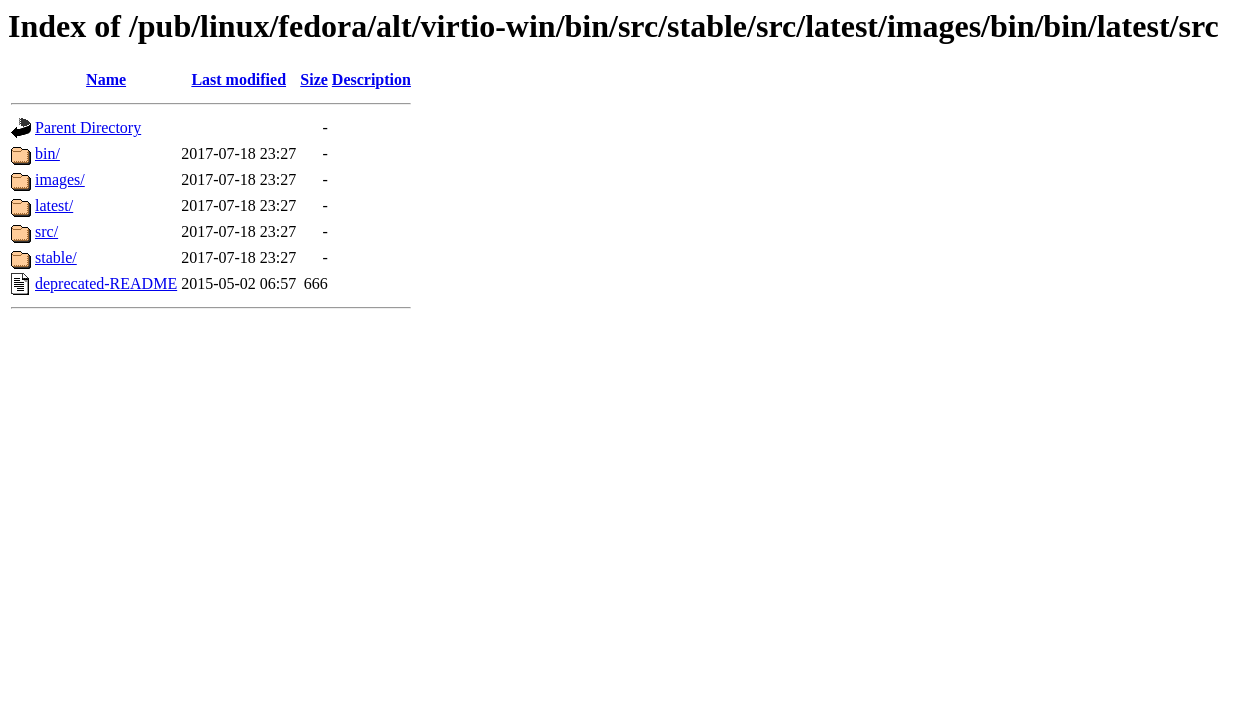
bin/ (47, 153)
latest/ (54, 205)
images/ (60, 179)
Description (371, 79)
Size (314, 79)
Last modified (238, 79)
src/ (46, 231)
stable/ (56, 257)
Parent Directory (88, 127)
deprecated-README (106, 283)
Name (106, 79)
